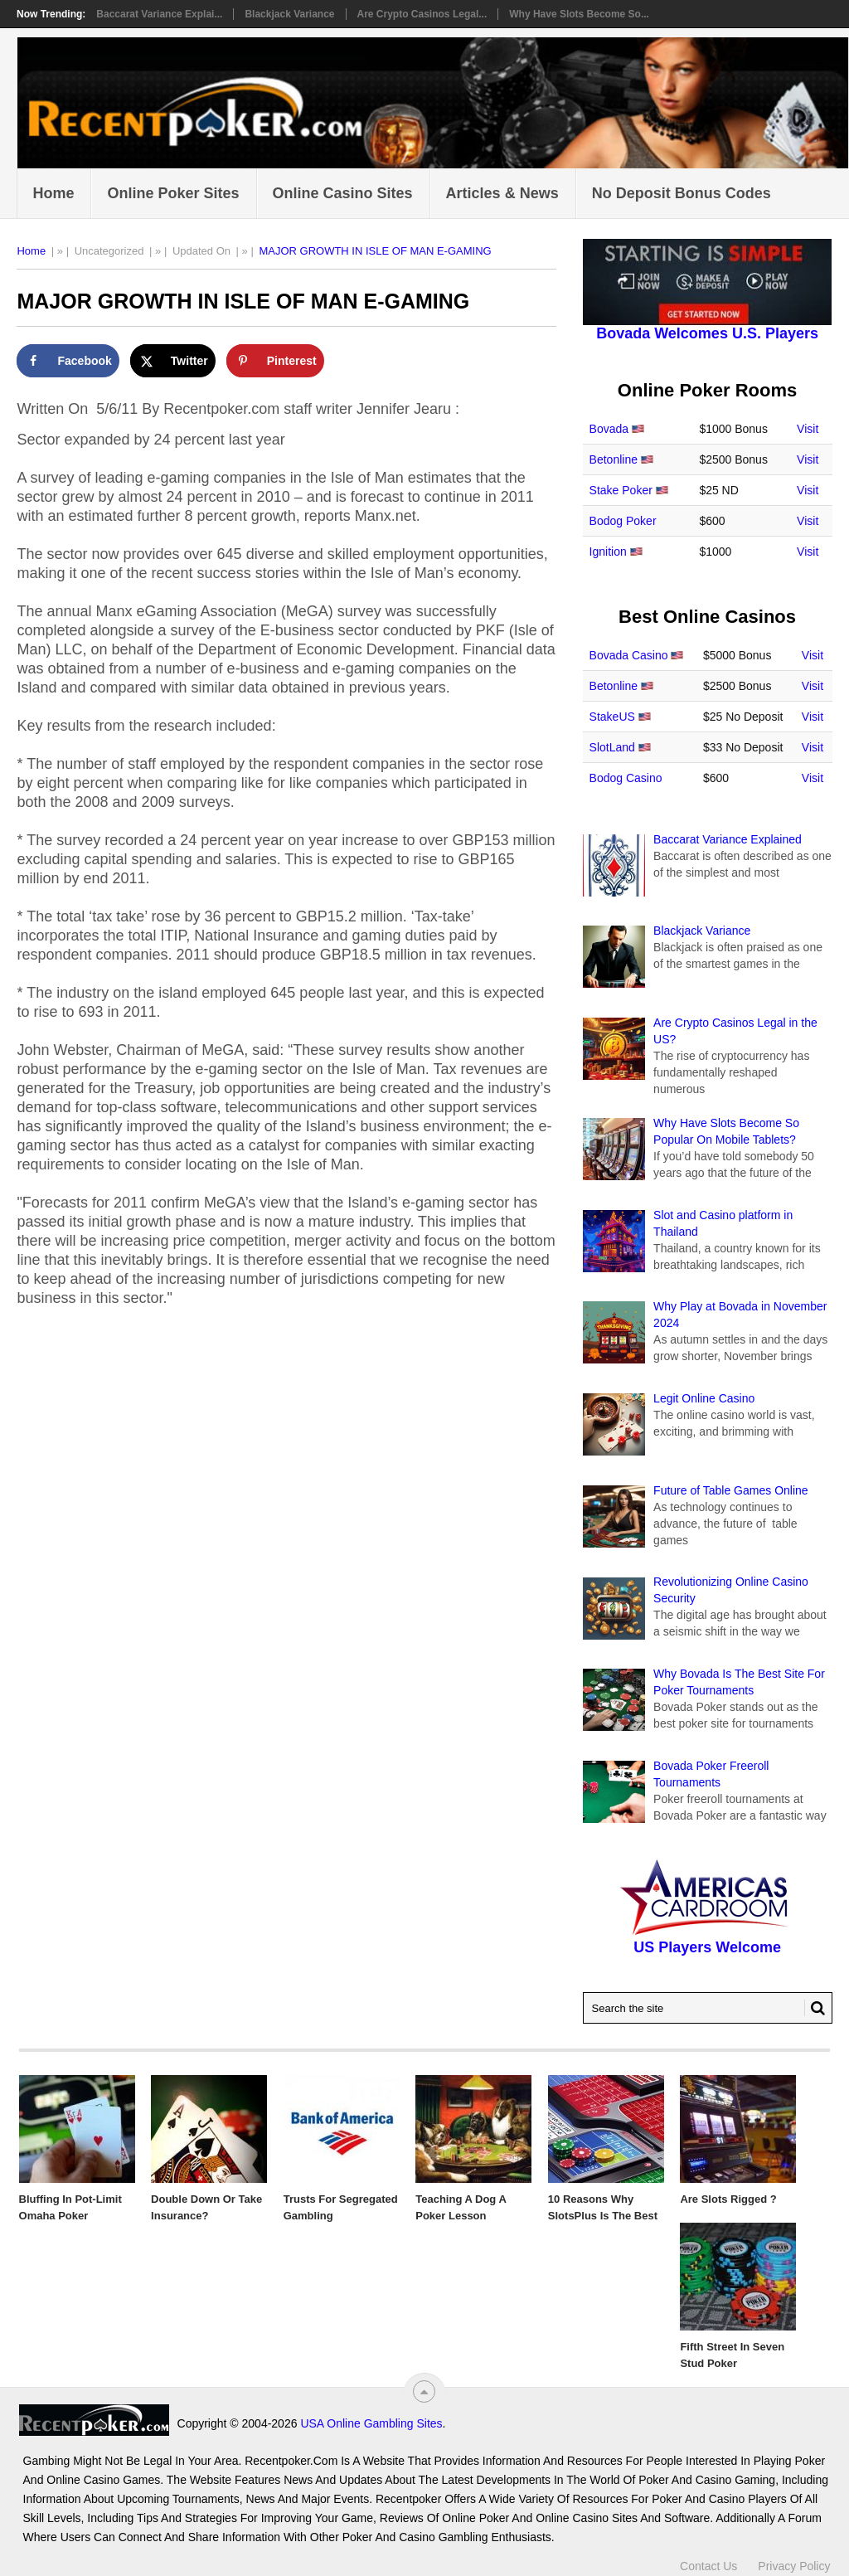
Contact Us (708, 2566)
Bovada (608, 428)
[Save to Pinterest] (275, 360)
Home (53, 193)
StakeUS (612, 716)
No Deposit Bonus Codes (681, 193)
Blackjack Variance (289, 14)
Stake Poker (621, 490)
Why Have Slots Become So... (579, 14)
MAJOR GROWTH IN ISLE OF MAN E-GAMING (375, 251)
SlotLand (612, 747)
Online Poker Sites (173, 193)
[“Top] (424, 2391)
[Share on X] (173, 360)
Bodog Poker (623, 520)
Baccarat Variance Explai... (159, 14)
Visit (807, 428)
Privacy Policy (794, 2566)
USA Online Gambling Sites (371, 2423)
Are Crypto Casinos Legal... (422, 14)
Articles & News (502, 193)
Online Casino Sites (343, 193)
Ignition (608, 551)
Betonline (613, 459)
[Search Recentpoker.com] (707, 2008)
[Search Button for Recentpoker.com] (815, 2008)
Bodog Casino (625, 778)
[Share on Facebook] (68, 360)
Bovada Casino (628, 655)
